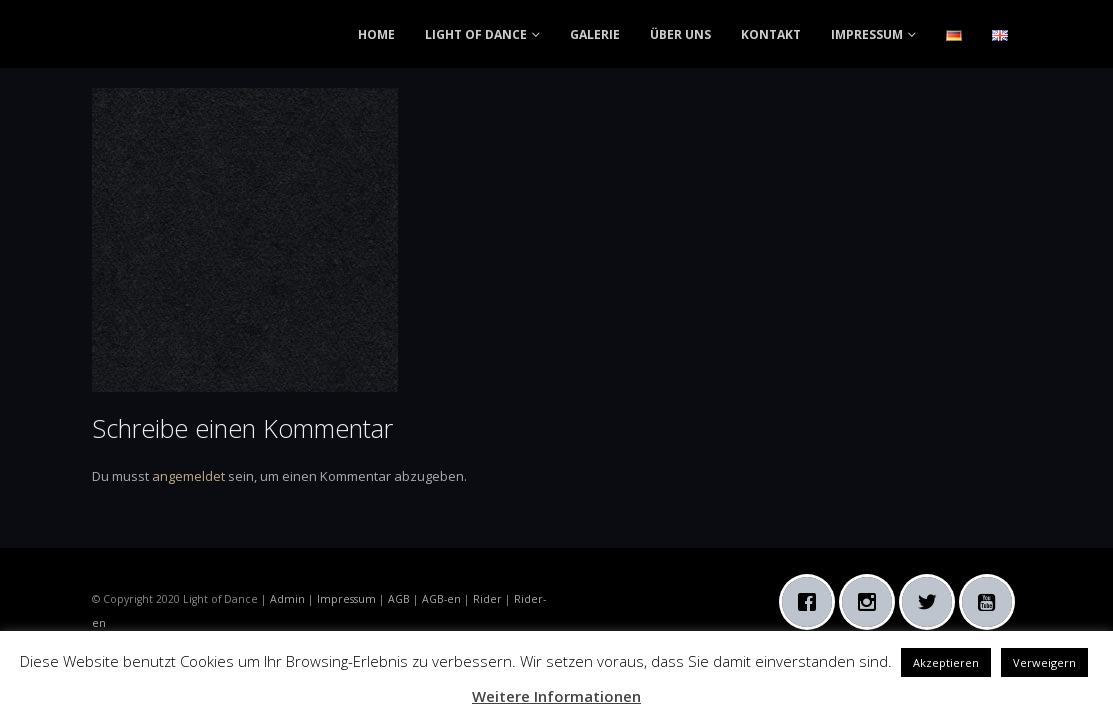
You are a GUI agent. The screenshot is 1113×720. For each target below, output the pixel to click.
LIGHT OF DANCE (476, 34)
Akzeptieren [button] (946, 662)
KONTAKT (771, 34)
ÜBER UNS (680, 34)
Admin (287, 599)
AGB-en (441, 599)
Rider (487, 599)
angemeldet (188, 476)
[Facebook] (812, 602)
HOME (376, 34)
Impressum (346, 599)
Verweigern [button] (1044, 662)
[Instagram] (872, 602)
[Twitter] (932, 602)
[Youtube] (992, 602)
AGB (399, 599)
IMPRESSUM (867, 34)
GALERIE (595, 34)
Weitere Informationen (556, 696)
